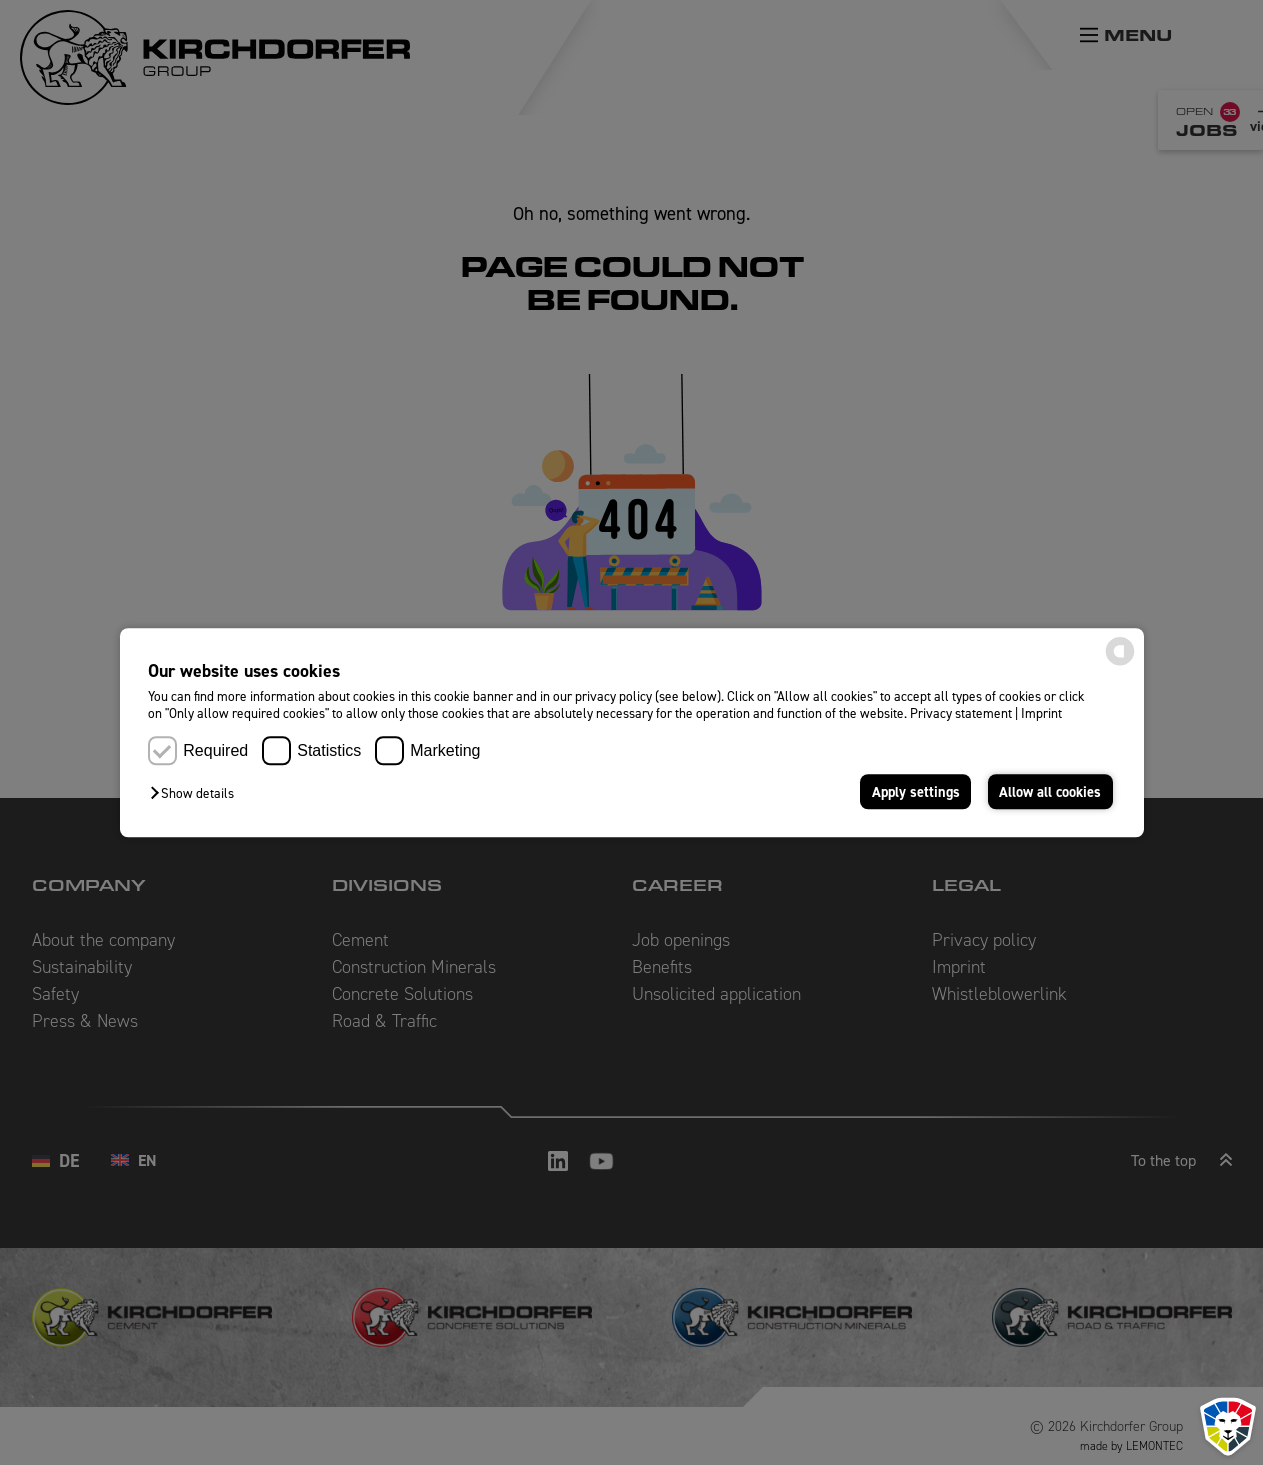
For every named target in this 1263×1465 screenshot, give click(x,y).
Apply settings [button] (916, 792)
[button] (197, 793)
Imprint (1041, 713)
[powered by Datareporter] (1120, 663)
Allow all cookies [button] (1050, 792)
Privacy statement (961, 713)
